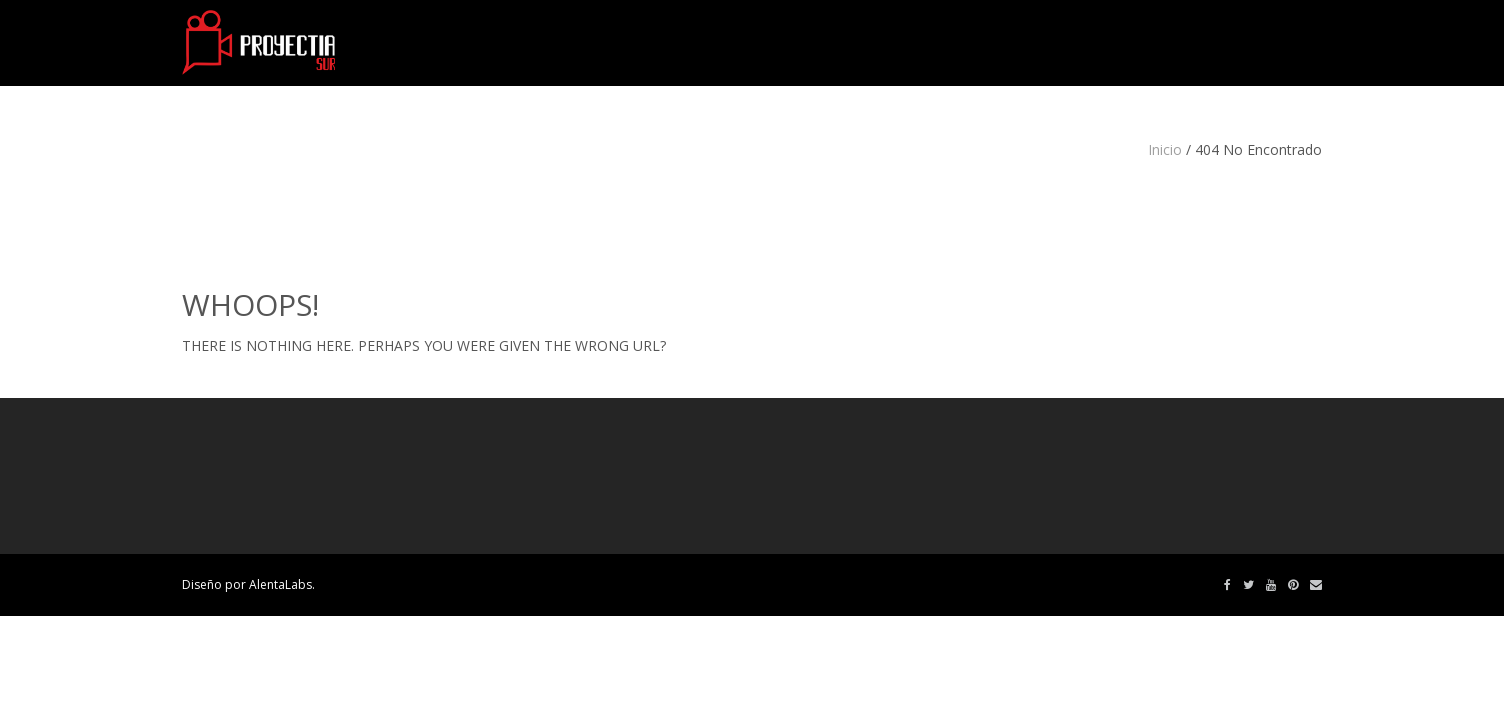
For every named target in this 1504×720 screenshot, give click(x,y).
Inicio (1165, 149)
